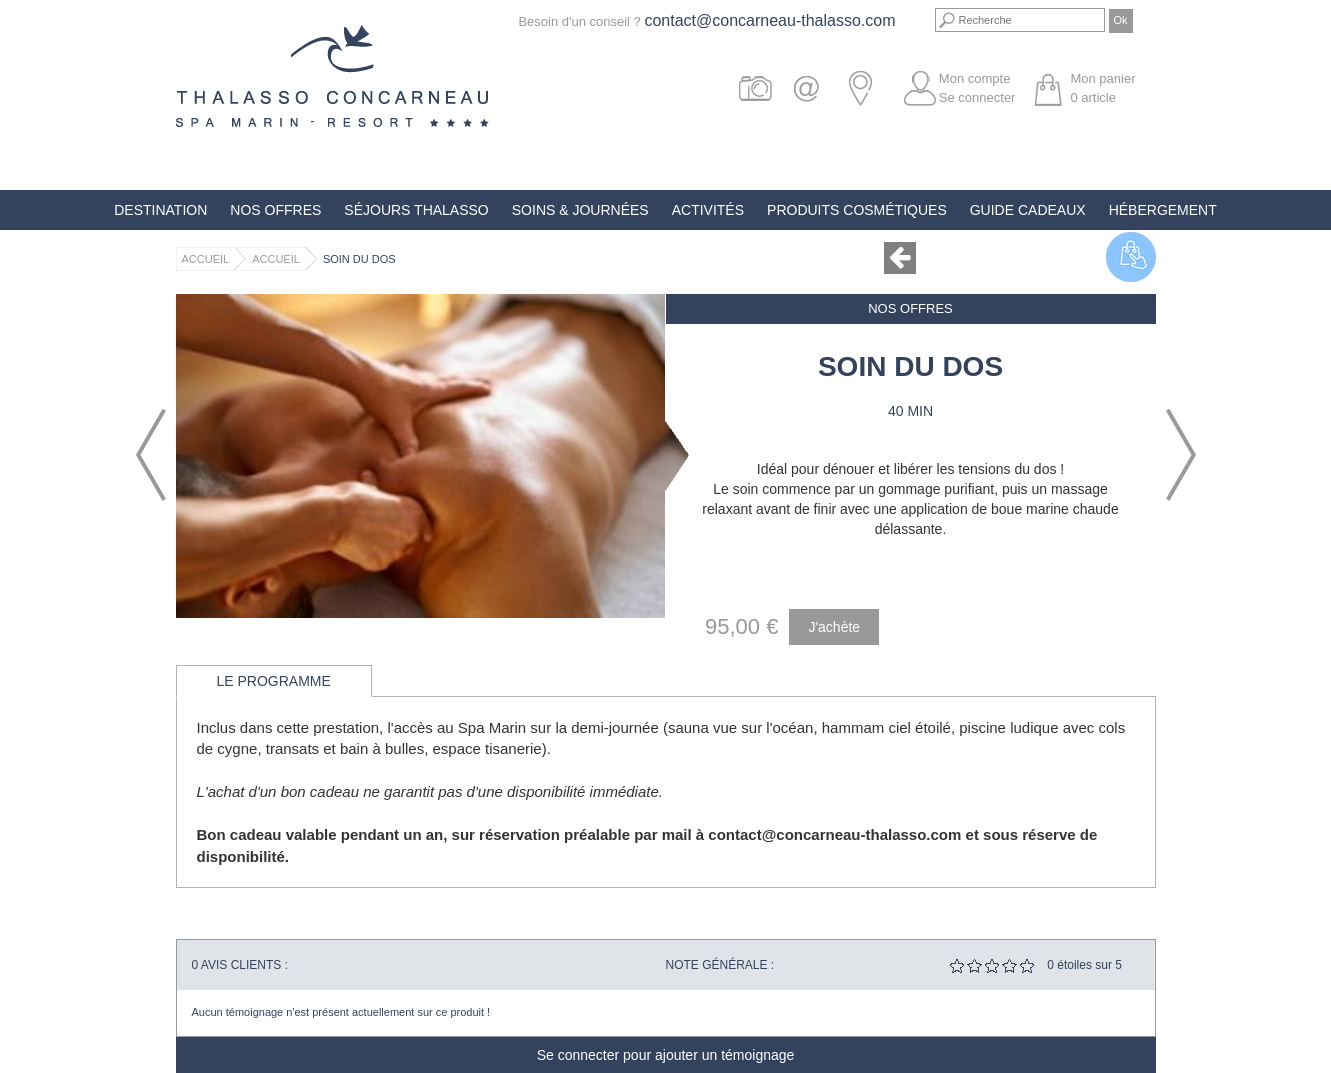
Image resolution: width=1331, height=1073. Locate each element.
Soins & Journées (580, 210)
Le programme (274, 681)
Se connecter (977, 97)
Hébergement (1163, 210)
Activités (708, 210)
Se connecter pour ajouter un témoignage (666, 1055)
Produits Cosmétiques (857, 210)
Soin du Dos (359, 259)
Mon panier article (1102, 88)
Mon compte (975, 78)
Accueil (206, 259)
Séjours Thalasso (416, 210)
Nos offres (275, 210)
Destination (160, 210)
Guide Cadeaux (1028, 210)
